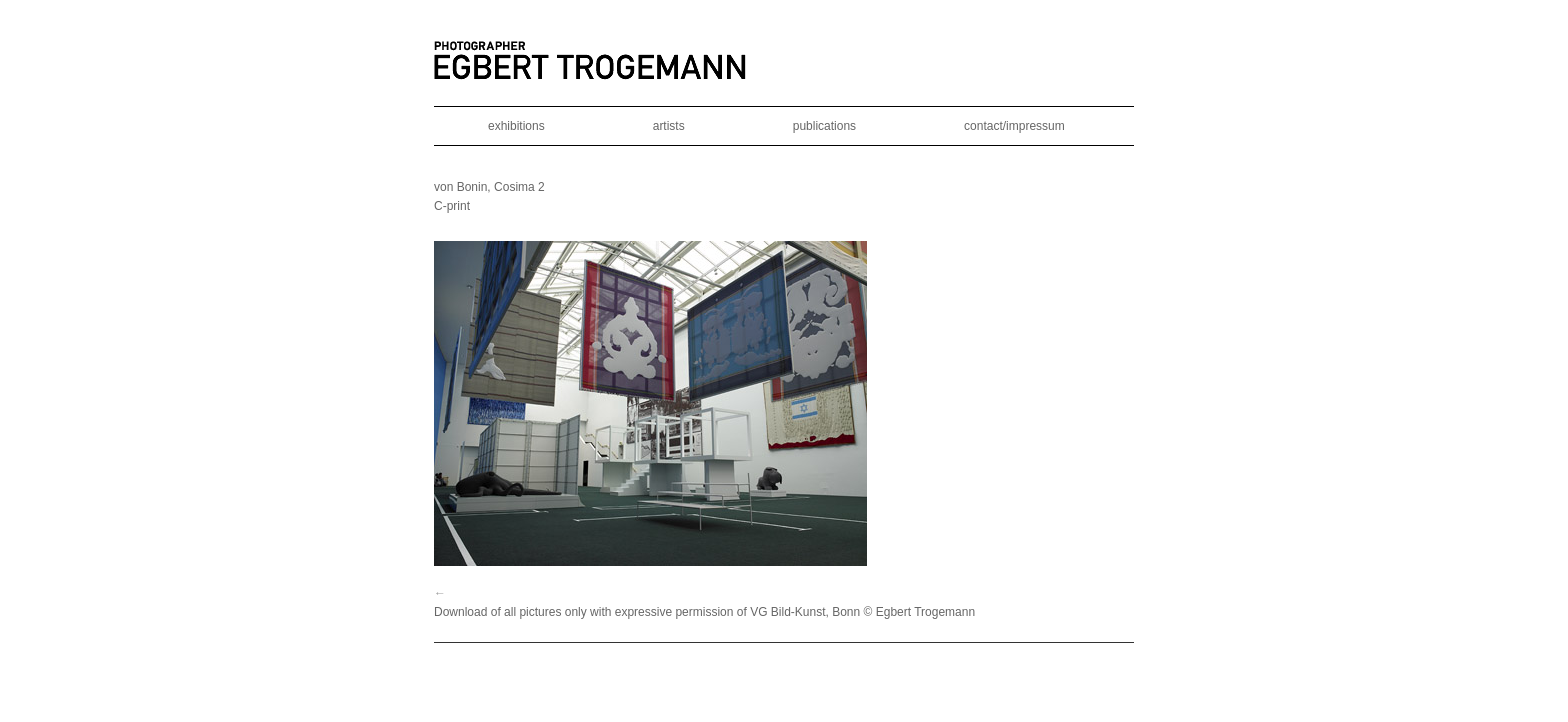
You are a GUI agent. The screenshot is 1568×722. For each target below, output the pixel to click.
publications (824, 126)
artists (669, 126)
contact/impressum (1014, 126)
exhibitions (516, 126)
